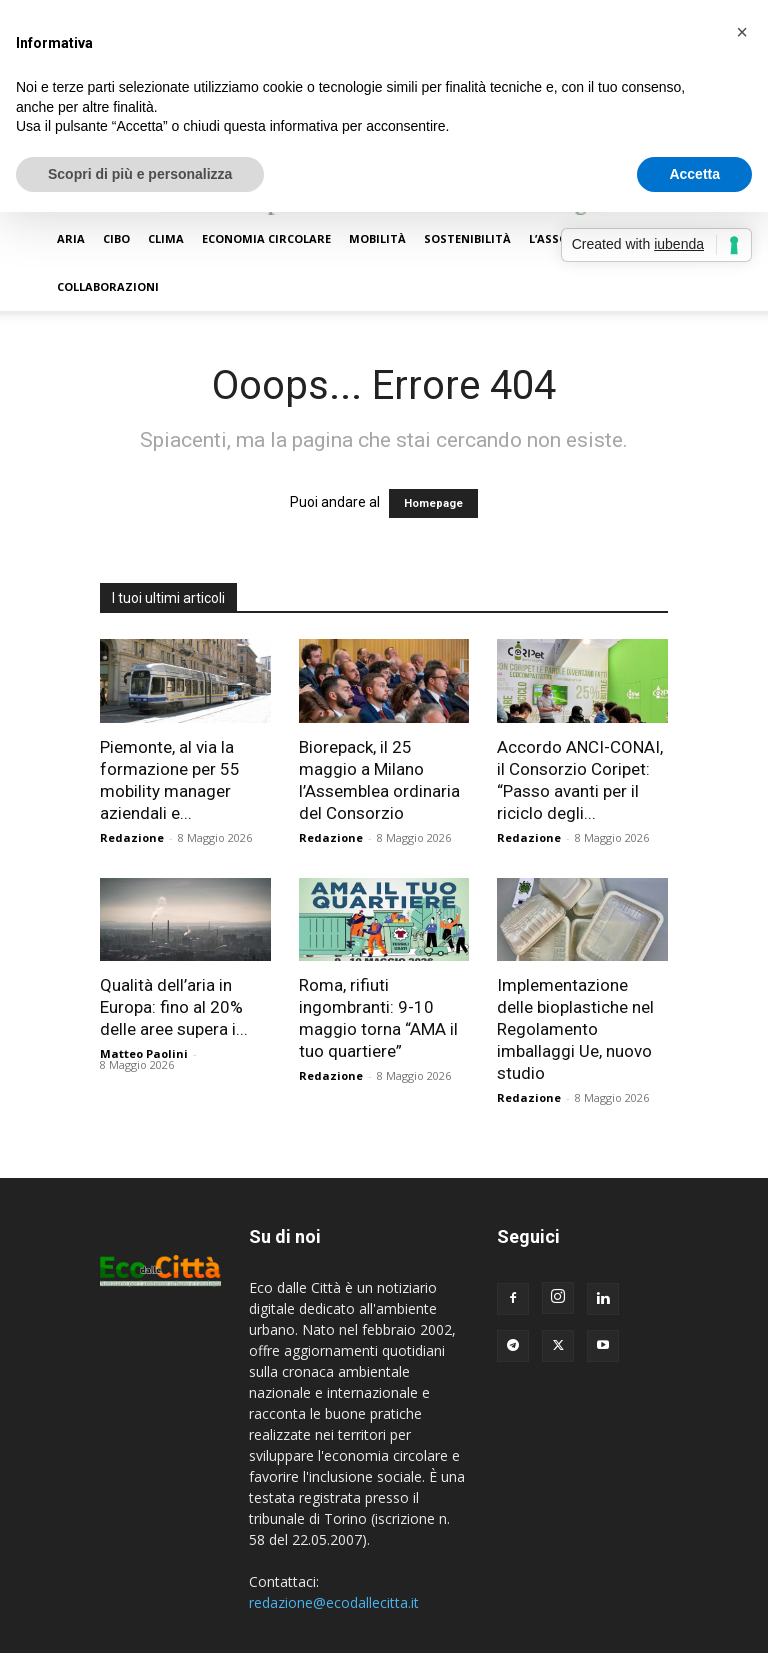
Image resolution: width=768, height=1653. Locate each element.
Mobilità (377, 238)
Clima (166, 238)
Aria (71, 238)
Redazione (132, 837)
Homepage (433, 503)
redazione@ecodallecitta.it (334, 1602)
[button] (742, 32)
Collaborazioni (108, 286)
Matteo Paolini (144, 1053)
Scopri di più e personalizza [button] (140, 174)
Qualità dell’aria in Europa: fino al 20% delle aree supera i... (174, 1007)
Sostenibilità (467, 238)
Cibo (116, 238)
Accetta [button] (694, 174)
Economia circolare (266, 238)
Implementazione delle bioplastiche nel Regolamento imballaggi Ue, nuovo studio (575, 1029)
